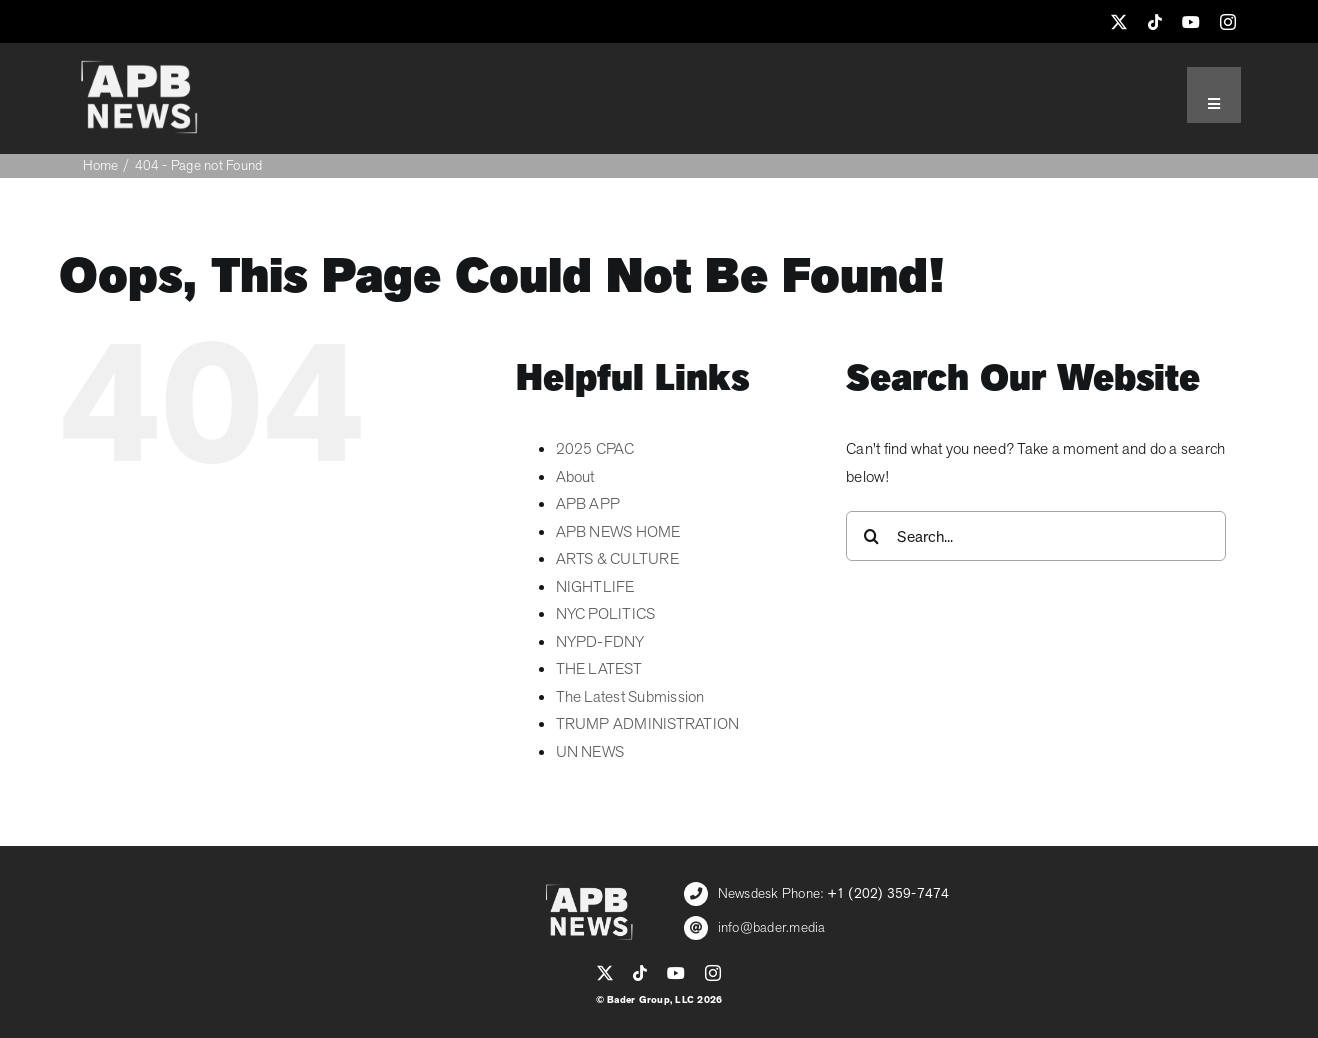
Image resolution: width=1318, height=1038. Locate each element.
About (575, 477)
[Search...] (1036, 536)
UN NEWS (590, 752)
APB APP (588, 504)
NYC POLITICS (606, 614)
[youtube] (1191, 22)
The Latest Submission (630, 697)
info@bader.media (772, 927)
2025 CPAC (595, 449)
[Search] (871, 536)
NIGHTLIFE (595, 587)
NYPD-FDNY (600, 642)
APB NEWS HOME (618, 532)
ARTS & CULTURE (617, 559)
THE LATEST (599, 669)
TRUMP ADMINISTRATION (648, 724)
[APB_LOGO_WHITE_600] (139, 68)
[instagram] (1228, 22)
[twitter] (1119, 22)
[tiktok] (1155, 22)
